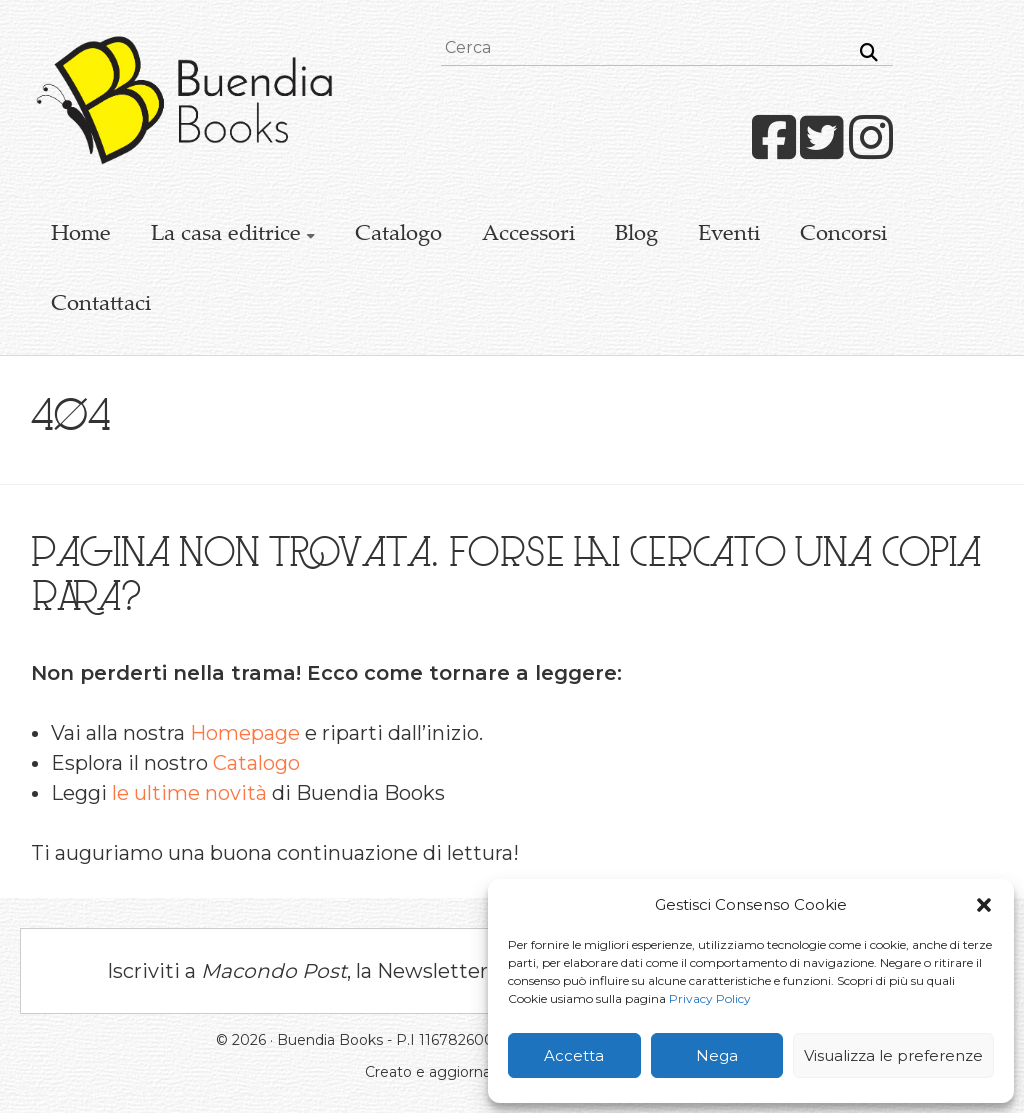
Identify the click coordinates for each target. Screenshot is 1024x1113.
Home (81, 235)
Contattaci (101, 305)
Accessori (528, 235)
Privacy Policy (710, 998)
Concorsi (843, 235)
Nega (717, 1055)
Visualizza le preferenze (893, 1055)
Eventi (729, 235)
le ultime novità (189, 793)
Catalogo (398, 235)
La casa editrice (226, 235)
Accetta (574, 1055)
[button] (984, 905)
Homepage (245, 733)
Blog (636, 235)
